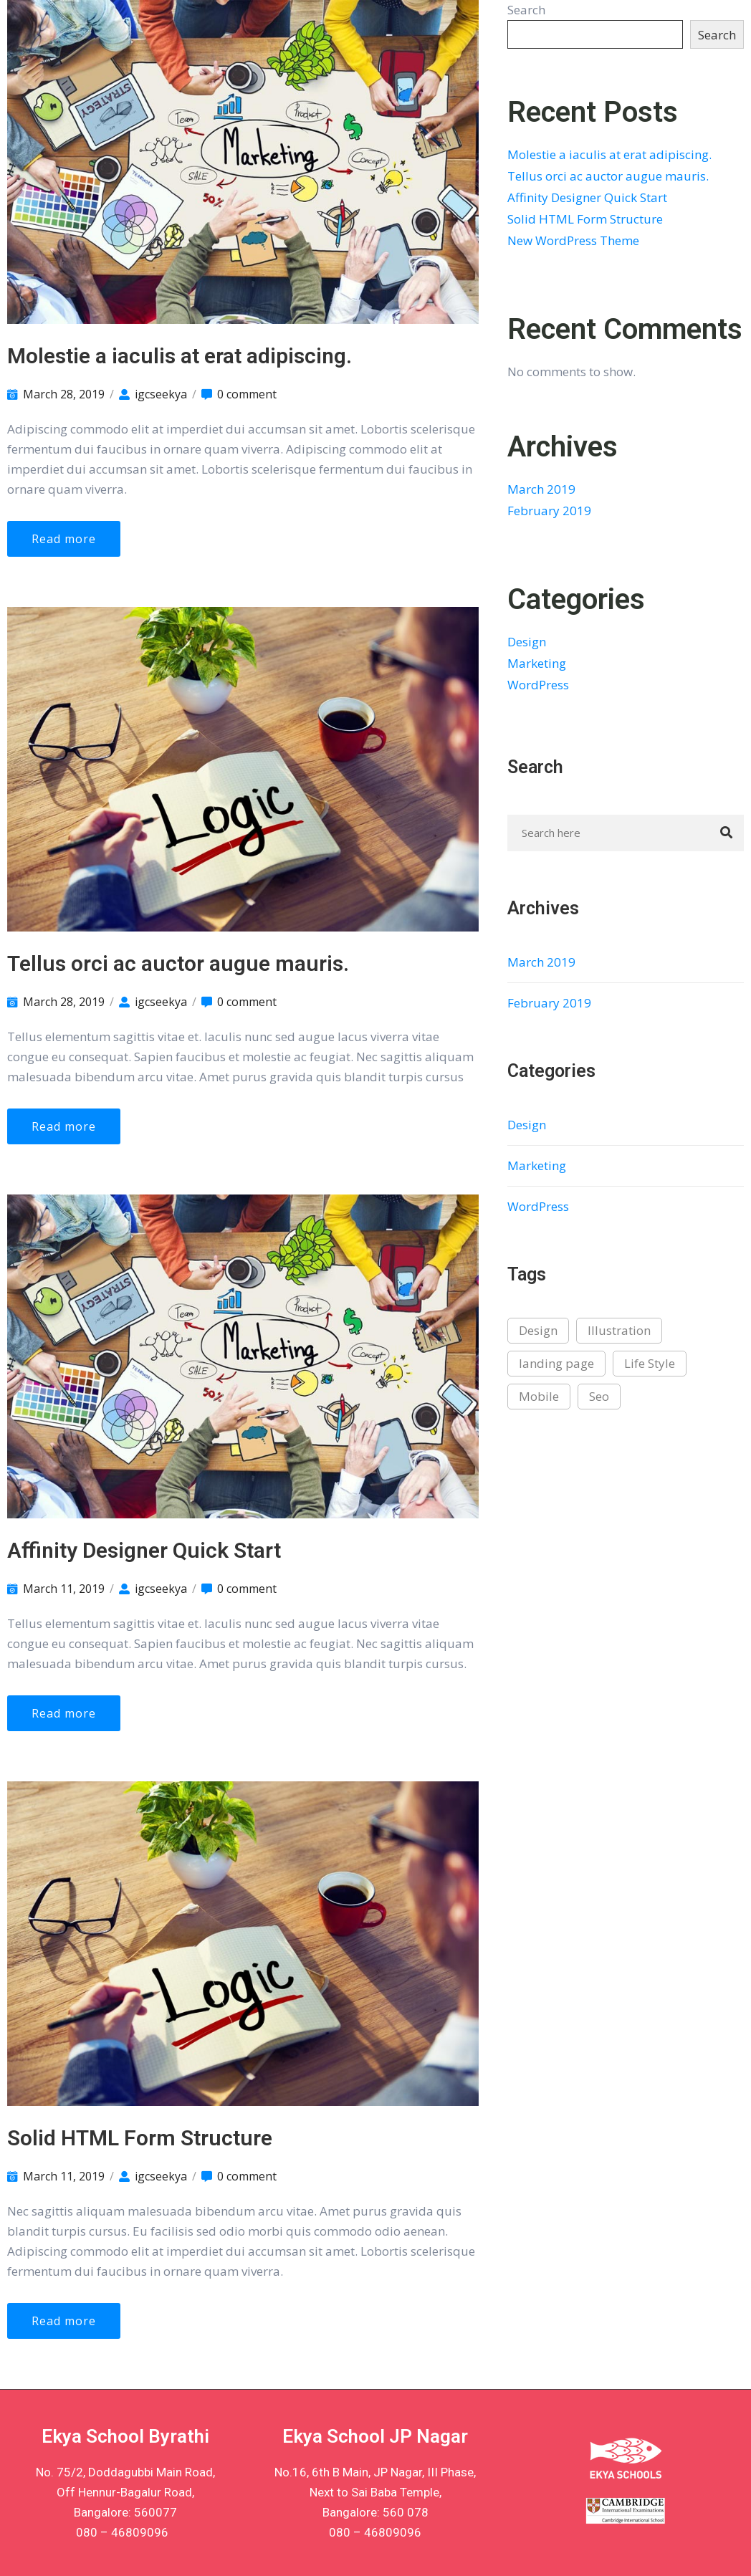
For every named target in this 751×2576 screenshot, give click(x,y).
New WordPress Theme (573, 240)
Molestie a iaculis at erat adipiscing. (179, 355)
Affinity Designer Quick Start (144, 1550)
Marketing (536, 663)
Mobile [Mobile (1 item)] (539, 1396)
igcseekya (161, 394)
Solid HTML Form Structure (139, 2137)
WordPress (538, 684)
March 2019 (541, 489)
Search (526, 9)
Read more (64, 539)
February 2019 (549, 510)
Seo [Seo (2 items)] (599, 1396)
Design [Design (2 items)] (538, 1330)
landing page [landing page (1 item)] (556, 1363)
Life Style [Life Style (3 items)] (649, 1363)
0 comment (247, 394)
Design (526, 641)
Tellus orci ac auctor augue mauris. (178, 963)
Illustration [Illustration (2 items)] (619, 1330)
